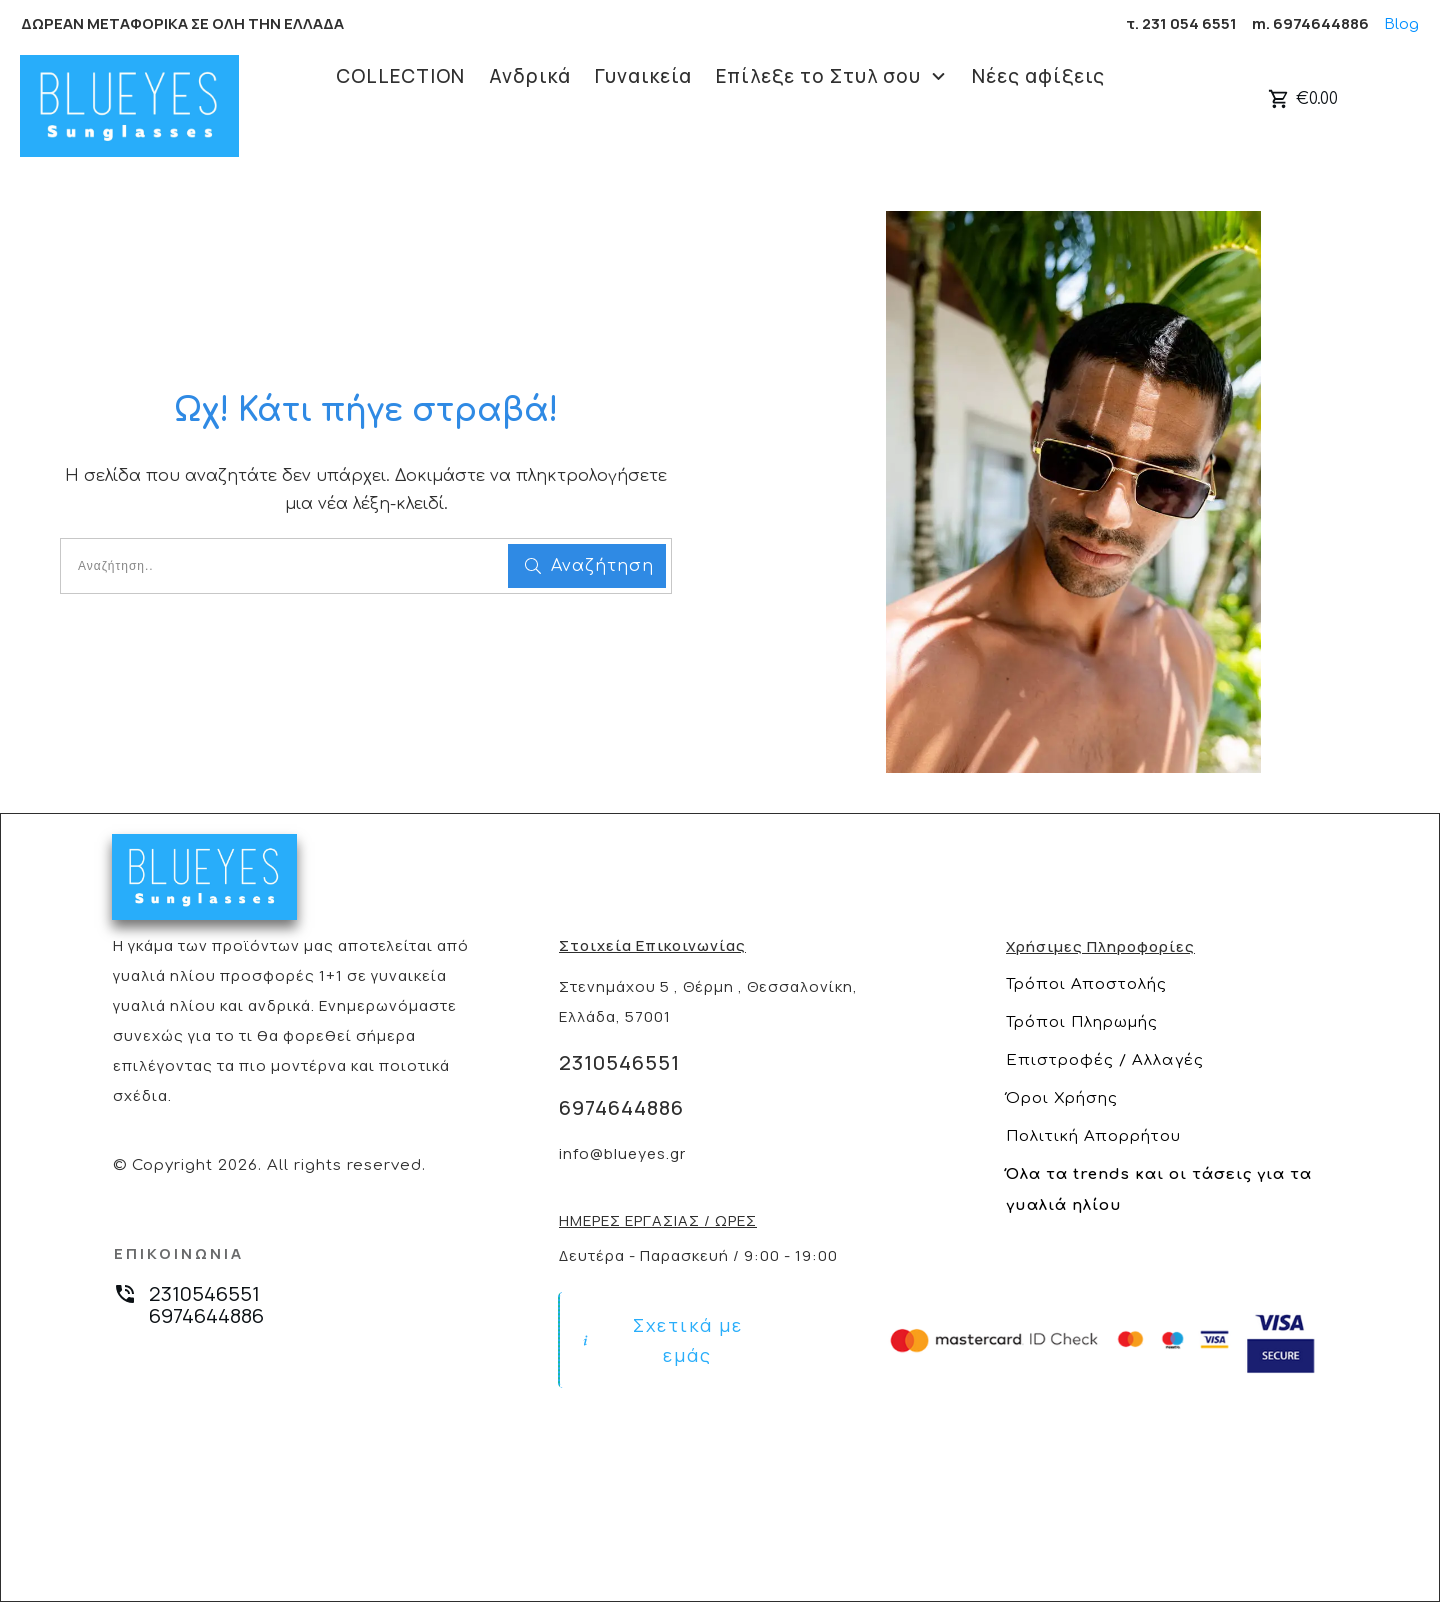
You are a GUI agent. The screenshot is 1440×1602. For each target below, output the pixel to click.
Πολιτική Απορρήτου (1093, 1136)
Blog (1401, 24)
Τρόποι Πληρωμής (1082, 1022)
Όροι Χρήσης (1062, 1098)
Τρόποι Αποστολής (1086, 984)
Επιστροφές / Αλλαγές (1105, 1060)
